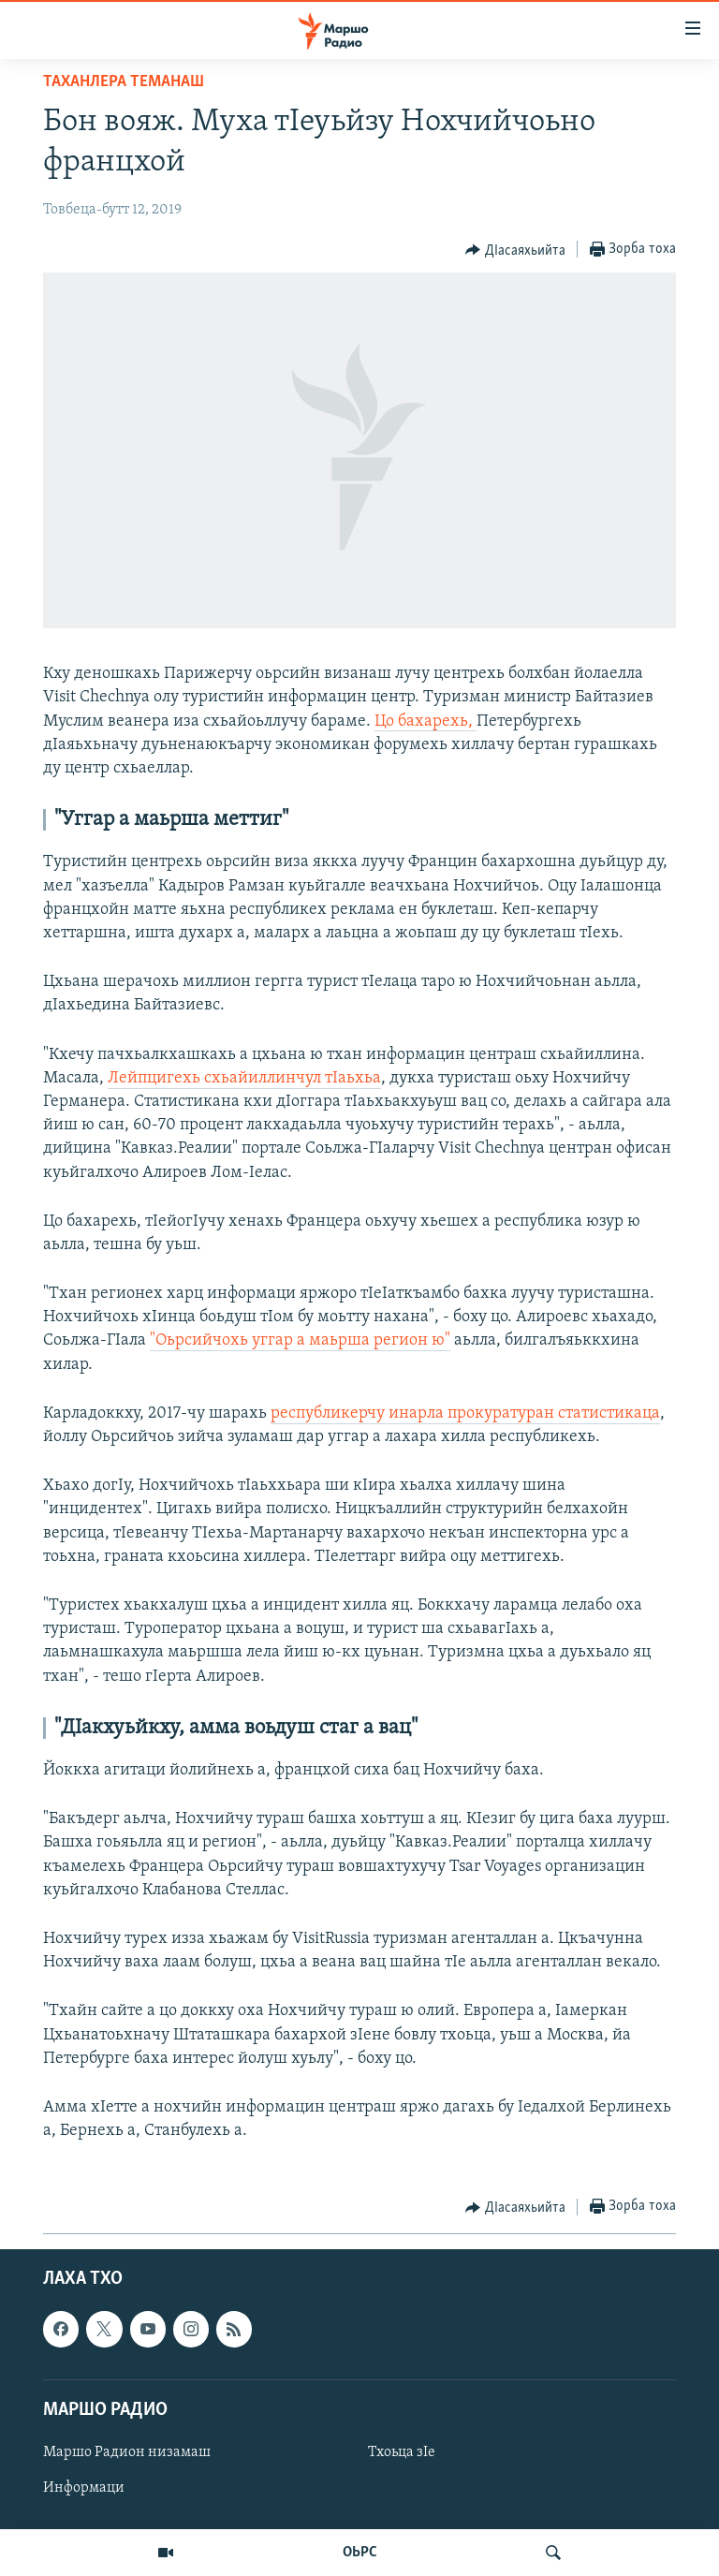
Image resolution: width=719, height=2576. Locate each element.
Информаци (84, 2487)
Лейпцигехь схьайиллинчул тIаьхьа (244, 1078)
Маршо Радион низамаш (127, 2452)
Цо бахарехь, (425, 721)
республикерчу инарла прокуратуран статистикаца (465, 1413)
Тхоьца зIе (401, 2452)
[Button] (515, 250)
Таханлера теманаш (123, 82)
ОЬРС (360, 2552)
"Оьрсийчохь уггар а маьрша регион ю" (300, 1340)
